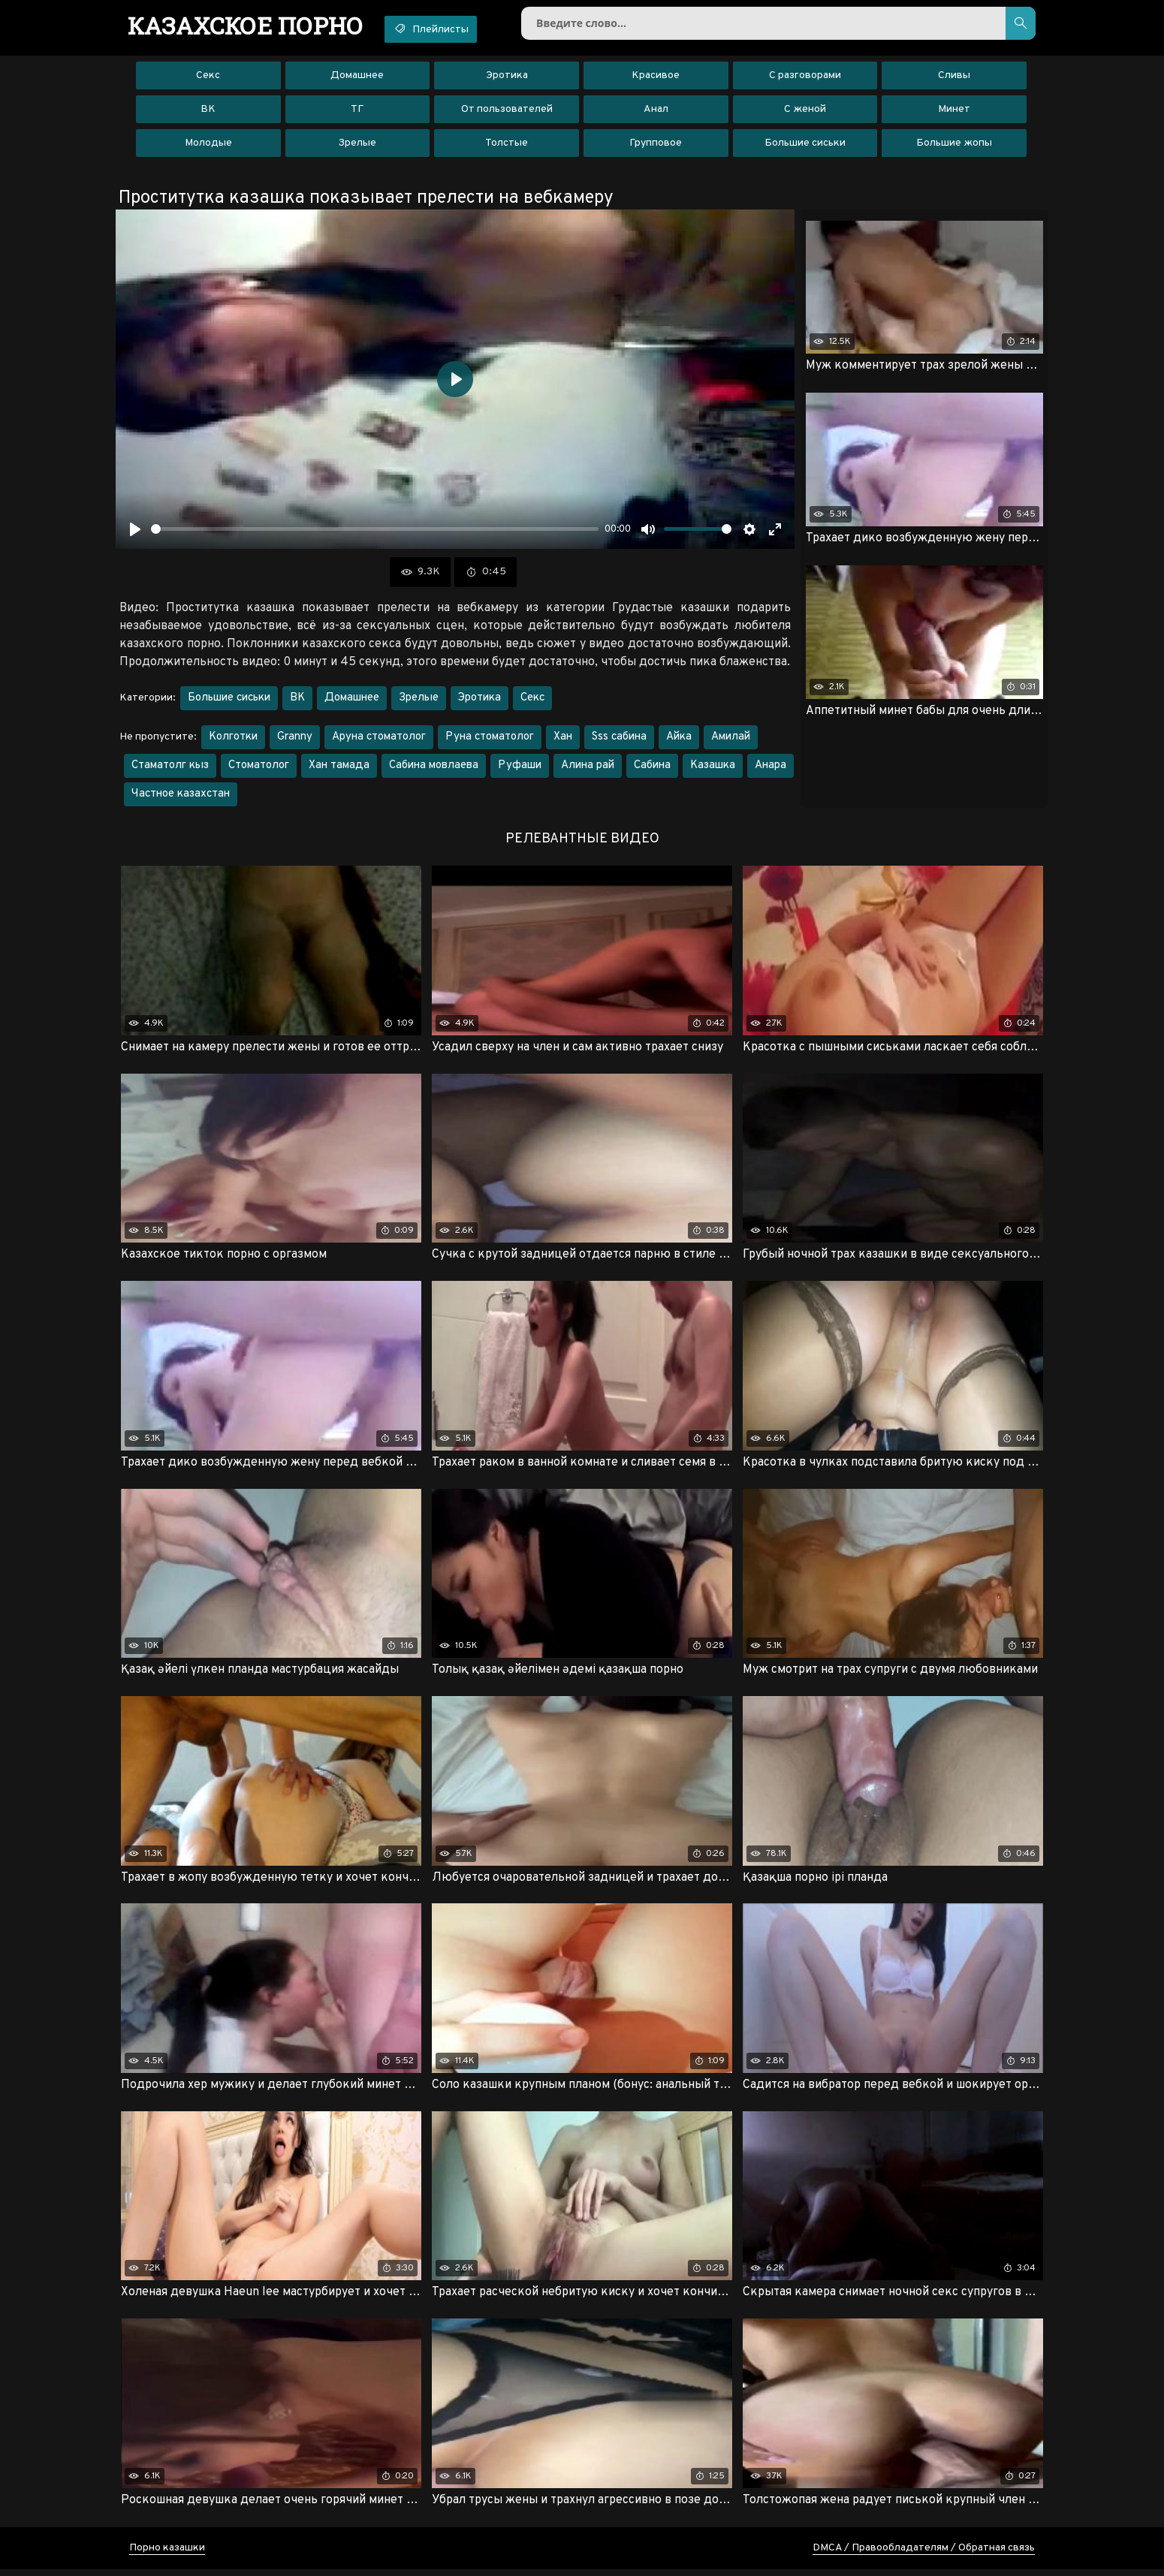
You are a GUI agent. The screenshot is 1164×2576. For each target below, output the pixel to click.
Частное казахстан (180, 797)
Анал (656, 112)
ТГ (357, 112)
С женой (805, 112)
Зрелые (357, 146)
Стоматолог (258, 768)
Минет (954, 112)
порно (250, 26)
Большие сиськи (805, 146)
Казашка (712, 768)
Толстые (506, 146)
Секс (208, 78)
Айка (679, 740)
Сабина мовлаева (433, 768)
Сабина (652, 768)
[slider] (375, 533)
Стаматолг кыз (170, 768)
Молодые (208, 146)
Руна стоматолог (489, 740)
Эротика (507, 78)
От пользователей (507, 112)
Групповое (655, 146)
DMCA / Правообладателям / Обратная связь (924, 2554)
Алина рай (587, 768)
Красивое (656, 78)
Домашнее (357, 78)
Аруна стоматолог (379, 740)
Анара (770, 768)
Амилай (730, 740)
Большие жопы (954, 146)
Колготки (233, 740)
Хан (562, 740)
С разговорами (805, 78)
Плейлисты (444, 28)
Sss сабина (619, 740)
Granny (294, 740)
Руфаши (519, 768)
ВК (208, 112)
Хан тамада (339, 768)
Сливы (954, 78)
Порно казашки (167, 2554)
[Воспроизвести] (135, 532)
